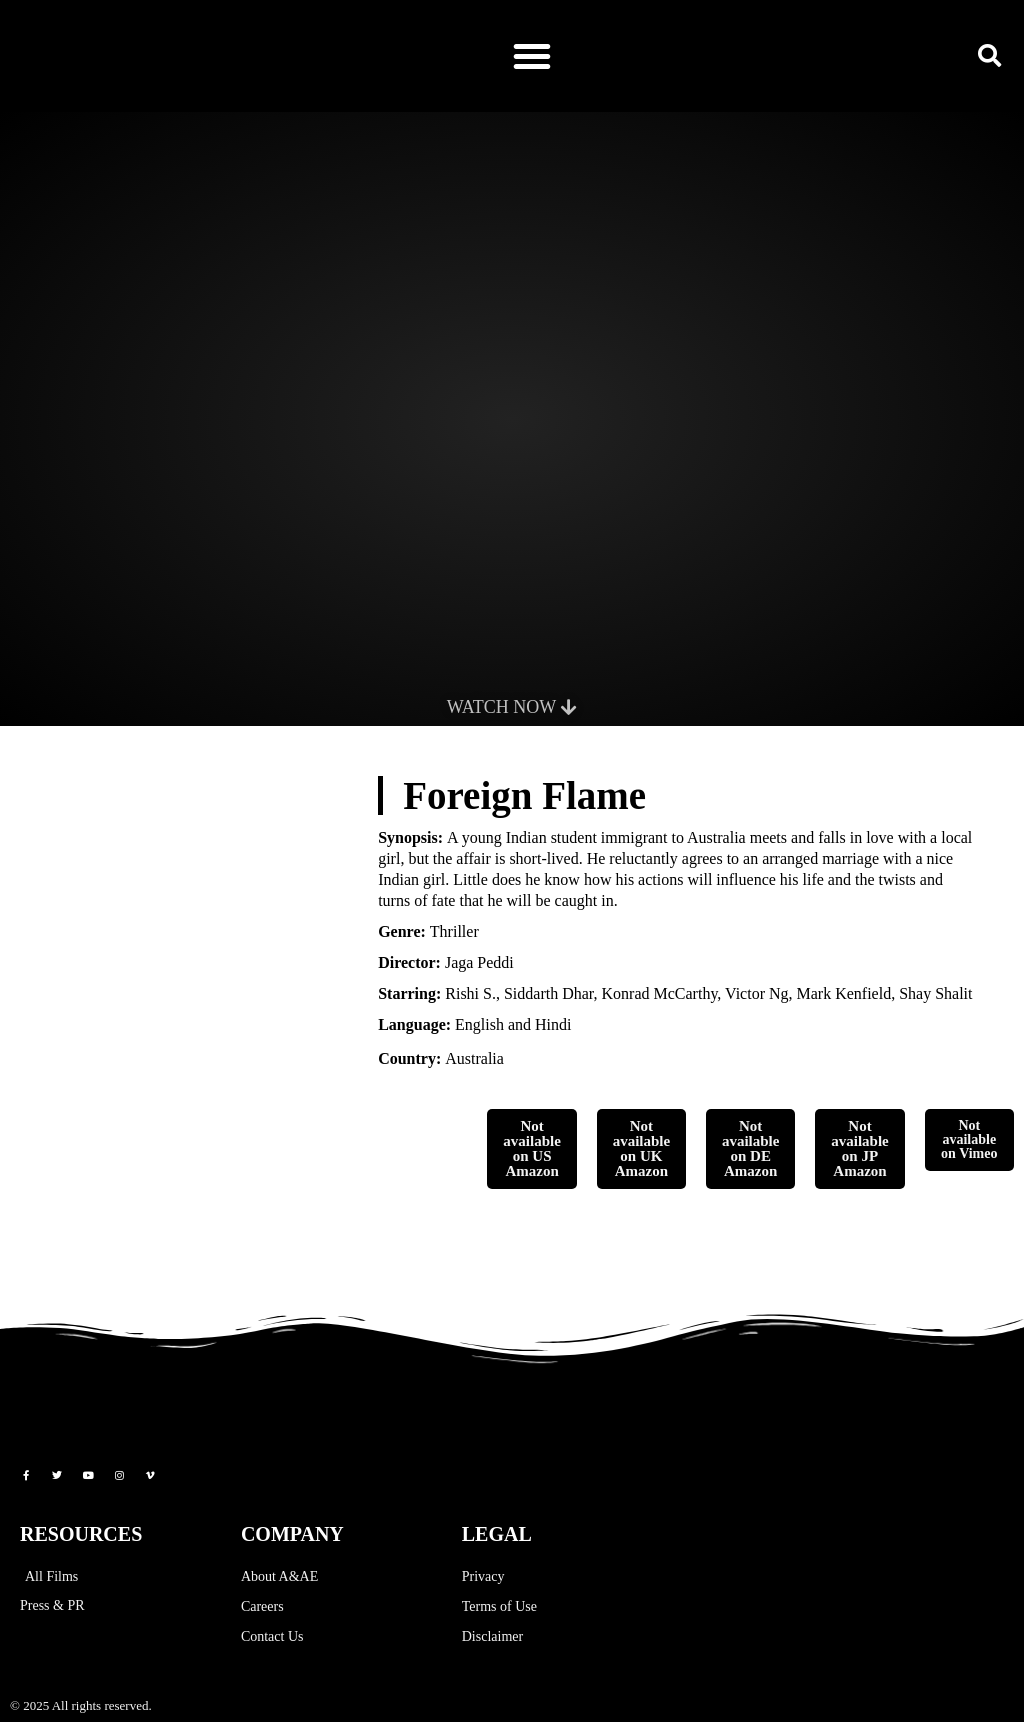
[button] (532, 56)
